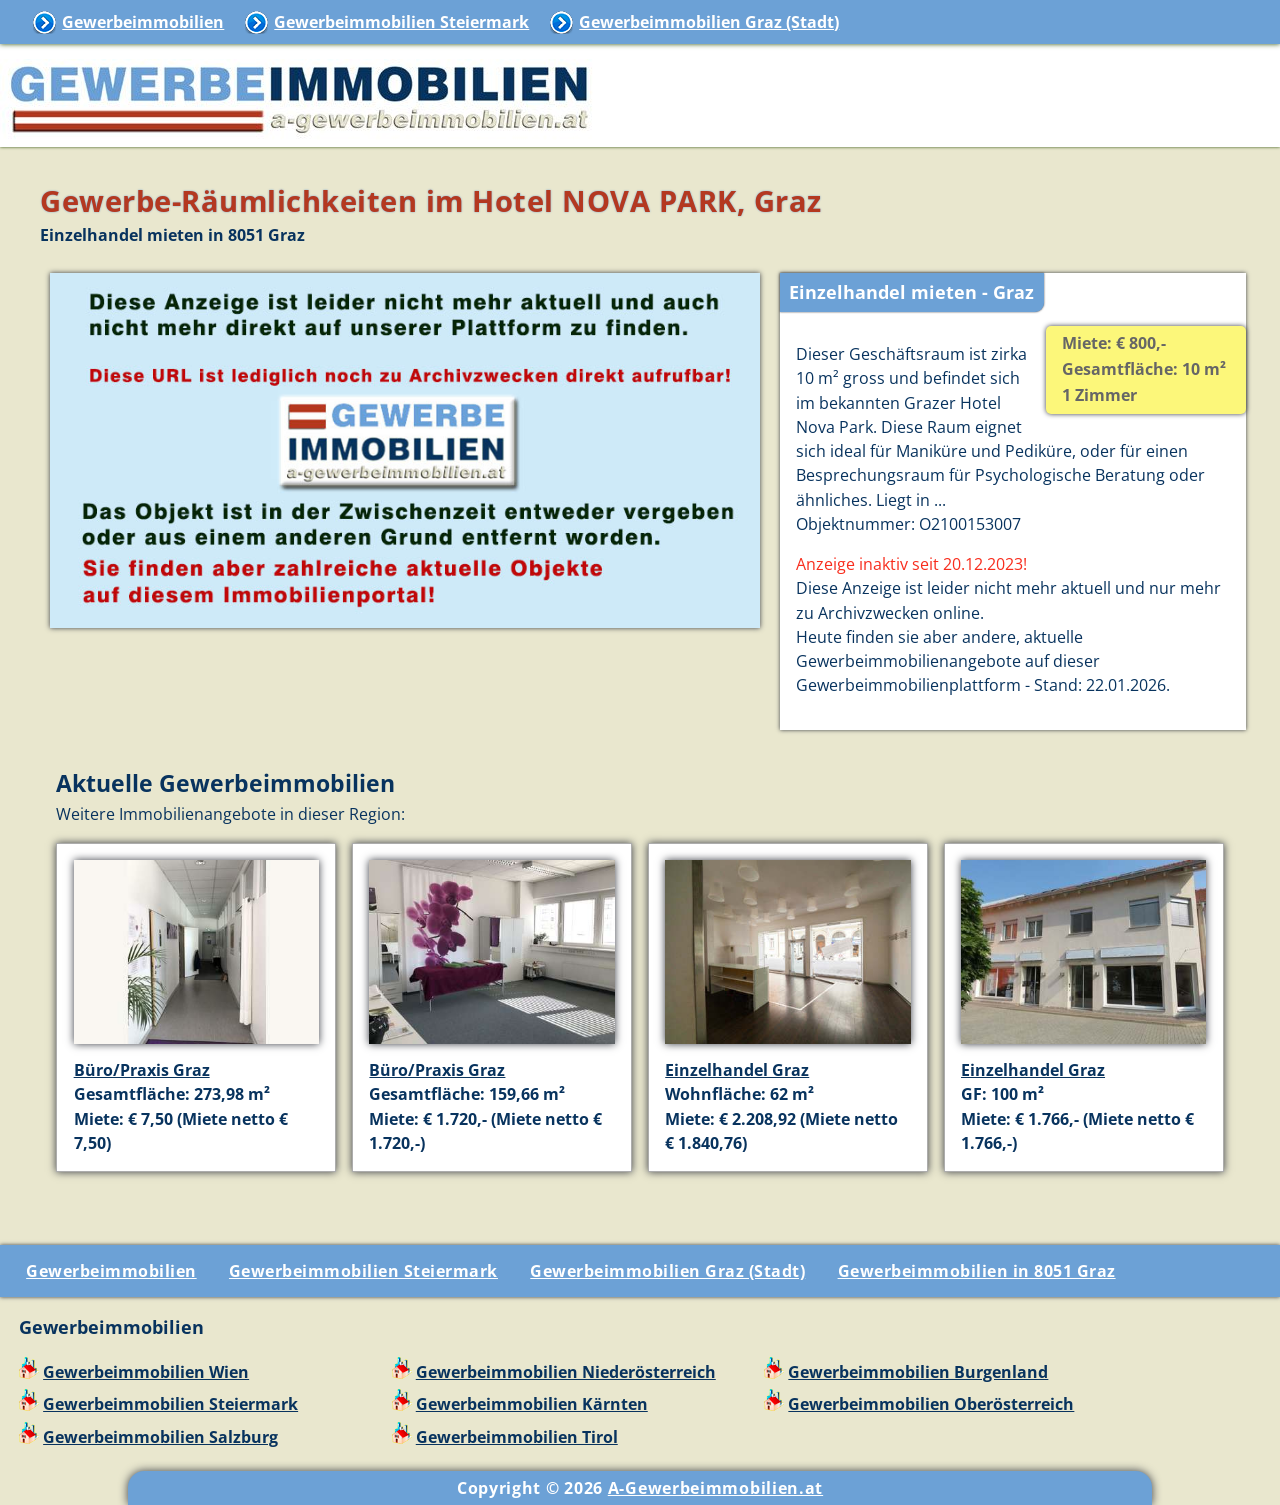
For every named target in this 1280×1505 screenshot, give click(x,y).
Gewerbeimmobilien (143, 22)
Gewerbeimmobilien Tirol (517, 1437)
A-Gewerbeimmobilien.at (715, 1488)
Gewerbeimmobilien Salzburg (160, 1437)
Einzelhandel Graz (737, 1070)
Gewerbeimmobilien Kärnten (532, 1404)
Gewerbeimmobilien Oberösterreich (931, 1404)
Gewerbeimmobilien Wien (146, 1372)
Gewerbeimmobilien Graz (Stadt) (709, 22)
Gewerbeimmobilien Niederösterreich (566, 1372)
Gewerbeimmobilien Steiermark (401, 22)
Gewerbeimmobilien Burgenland (918, 1372)
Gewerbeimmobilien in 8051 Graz (977, 1271)
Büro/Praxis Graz (142, 1070)
